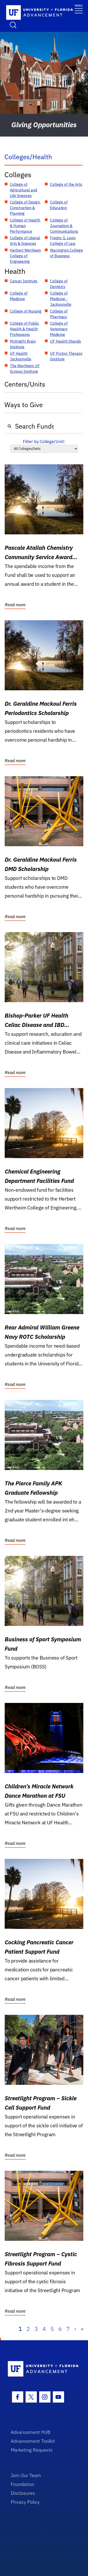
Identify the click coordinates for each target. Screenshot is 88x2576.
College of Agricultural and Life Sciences (23, 190)
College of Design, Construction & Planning (25, 208)
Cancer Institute (23, 281)
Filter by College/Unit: (44, 441)
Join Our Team (26, 2475)
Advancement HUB (30, 2432)
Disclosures (23, 2493)
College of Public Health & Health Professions (24, 329)
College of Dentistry (59, 284)
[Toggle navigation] (78, 8)
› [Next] (75, 2329)
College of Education (59, 205)
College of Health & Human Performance (25, 226)
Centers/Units (24, 384)
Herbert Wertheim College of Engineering (25, 256)
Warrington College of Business (66, 253)
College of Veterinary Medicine (59, 329)
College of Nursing (26, 311)
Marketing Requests (32, 2450)
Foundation (22, 2484)
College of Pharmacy (59, 314)
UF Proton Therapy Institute (66, 356)
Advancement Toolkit (33, 2441)
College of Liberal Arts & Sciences (25, 241)
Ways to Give (23, 404)
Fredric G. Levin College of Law (63, 241)
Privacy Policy (25, 2502)
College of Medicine (18, 296)
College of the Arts (66, 184)
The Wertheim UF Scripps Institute (25, 368)
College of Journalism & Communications (64, 226)
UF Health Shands (65, 341)
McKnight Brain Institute (23, 344)
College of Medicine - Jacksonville (60, 299)
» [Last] (82, 2329)
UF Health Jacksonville (20, 356)
